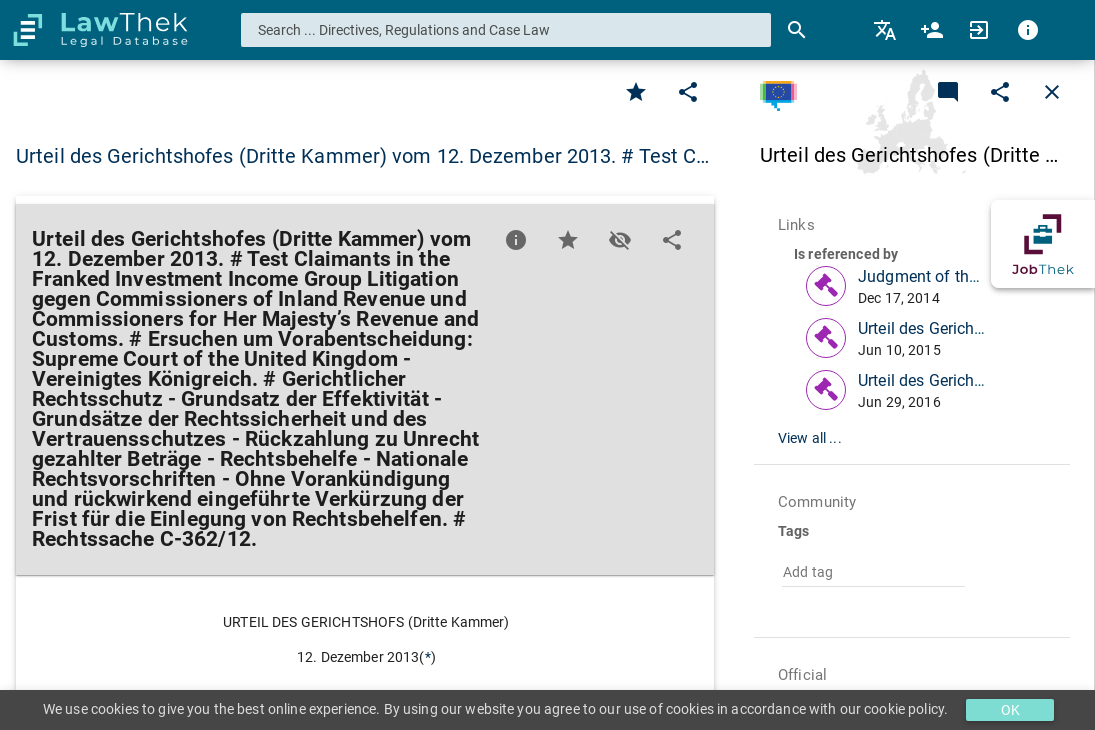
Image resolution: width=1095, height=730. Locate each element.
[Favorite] (636, 92)
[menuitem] (886, 30)
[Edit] (688, 92)
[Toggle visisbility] (620, 240)
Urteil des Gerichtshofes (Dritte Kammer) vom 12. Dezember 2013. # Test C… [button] (362, 156)
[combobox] (506, 30)
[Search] (797, 30)
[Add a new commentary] (948, 92)
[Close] (1052, 92)
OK (1010, 710)
